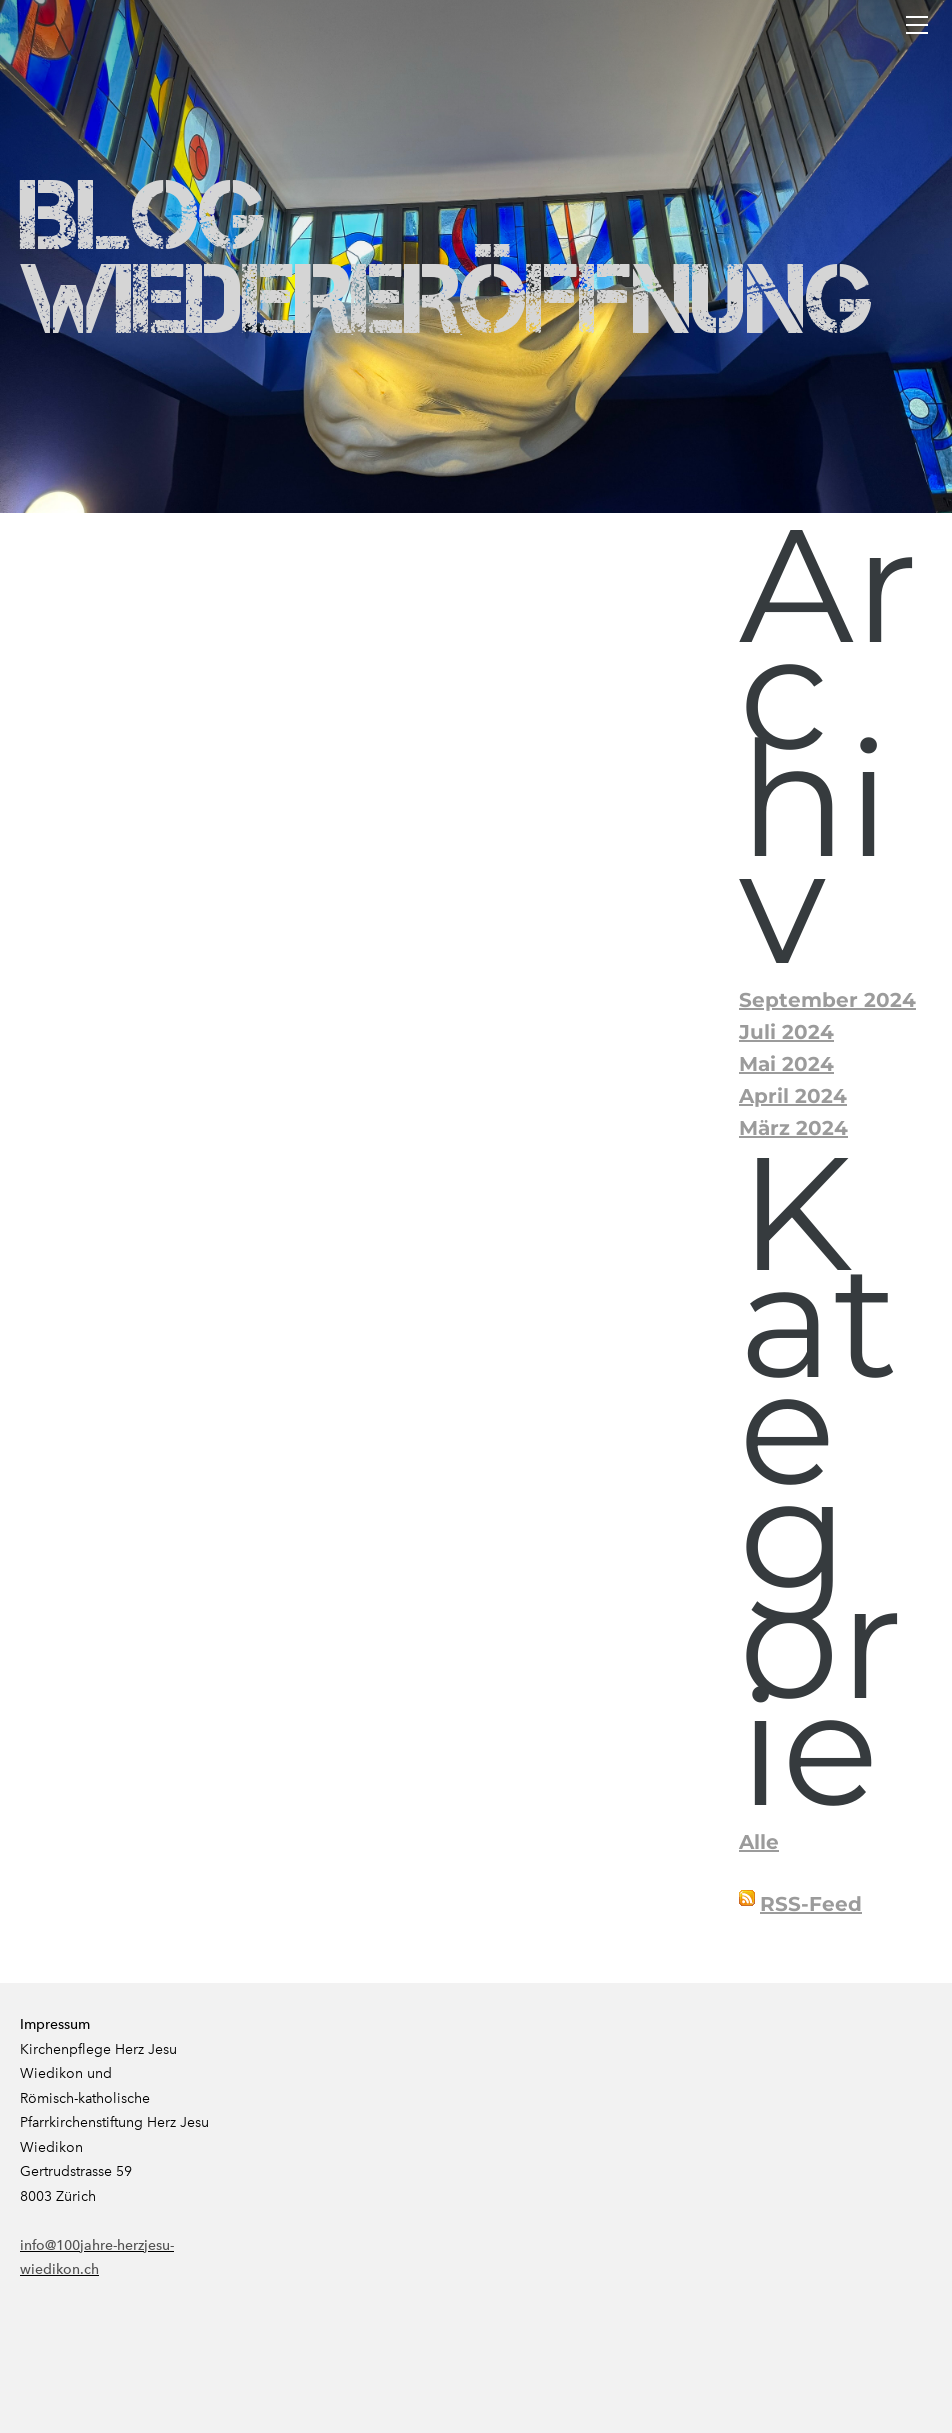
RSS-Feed (811, 1904)
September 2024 (827, 1000)
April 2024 (793, 1096)
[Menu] (917, 25)
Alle (759, 1842)
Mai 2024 (786, 1064)
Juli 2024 (786, 1032)
